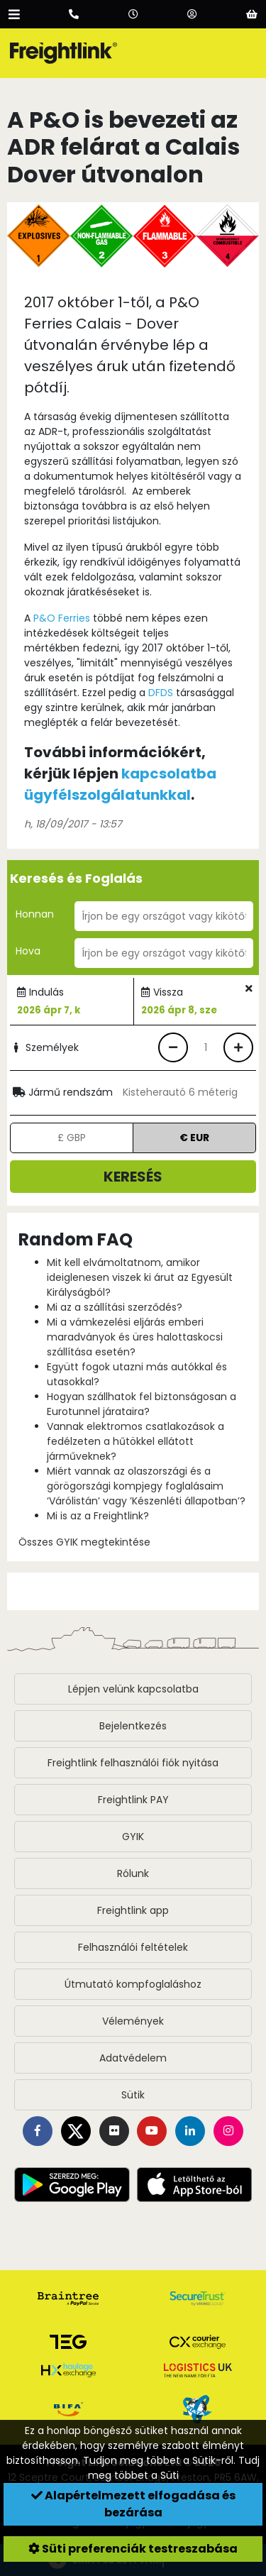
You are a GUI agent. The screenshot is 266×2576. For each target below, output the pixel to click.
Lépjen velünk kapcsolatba (133, 1689)
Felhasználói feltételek (133, 1947)
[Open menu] (14, 14)
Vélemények (133, 2021)
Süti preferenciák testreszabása (133, 2549)
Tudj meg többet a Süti (174, 2467)
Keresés (133, 1177)
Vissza (168, 992)
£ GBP (71, 1137)
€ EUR (194, 1137)
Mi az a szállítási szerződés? (114, 1307)
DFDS (160, 693)
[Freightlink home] (63, 53)
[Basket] (252, 14)
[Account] (192, 14)
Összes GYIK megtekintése (84, 1542)
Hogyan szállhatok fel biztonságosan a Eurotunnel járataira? (141, 1404)
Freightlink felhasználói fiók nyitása (133, 1763)
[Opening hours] (133, 14)
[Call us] (74, 14)
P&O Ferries (61, 618)
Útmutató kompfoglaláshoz (133, 1984)
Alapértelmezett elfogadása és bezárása (133, 2504)
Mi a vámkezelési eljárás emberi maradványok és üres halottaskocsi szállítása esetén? (135, 1337)
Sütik (133, 2095)
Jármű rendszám (63, 1092)
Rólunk (133, 1873)
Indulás (46, 992)
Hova (28, 951)
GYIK (133, 1836)
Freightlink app (133, 1910)
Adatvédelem (133, 2058)
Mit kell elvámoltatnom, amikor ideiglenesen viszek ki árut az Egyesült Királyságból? (140, 1277)
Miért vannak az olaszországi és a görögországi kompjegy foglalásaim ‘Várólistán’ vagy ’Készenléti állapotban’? (146, 1486)
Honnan (35, 914)
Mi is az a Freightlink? (98, 1516)
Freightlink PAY (133, 1800)
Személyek (44, 1047)
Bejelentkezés (133, 1726)
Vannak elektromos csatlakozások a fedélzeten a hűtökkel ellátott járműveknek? (135, 1441)
